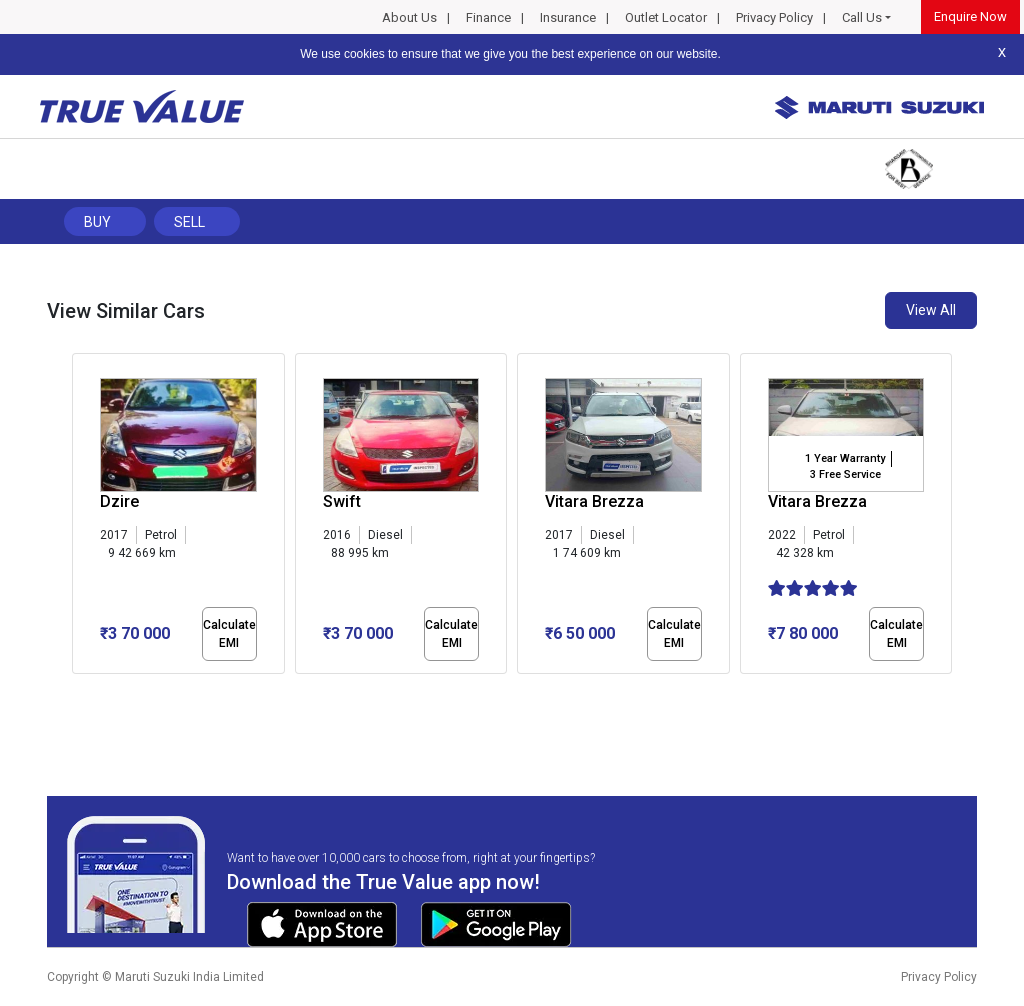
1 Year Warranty (845, 458)
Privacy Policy (774, 17)
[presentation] (82, 518)
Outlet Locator (666, 17)
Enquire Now (970, 16)
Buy (97, 222)
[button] (78, 691)
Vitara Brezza (594, 501)
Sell (189, 222)
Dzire (119, 501)
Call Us (862, 17)
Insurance (568, 17)
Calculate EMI (229, 634)
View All (931, 310)
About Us (409, 17)
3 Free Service (845, 474)
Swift (342, 501)
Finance (488, 17)
